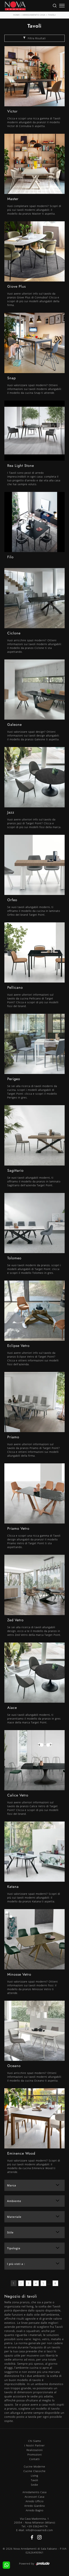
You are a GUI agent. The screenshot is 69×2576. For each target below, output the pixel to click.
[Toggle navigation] (62, 6)
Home (16, 14)
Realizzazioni (35, 2450)
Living (34, 2475)
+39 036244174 (37, 2526)
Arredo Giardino (34, 2505)
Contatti (34, 2459)
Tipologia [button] (13, 2248)
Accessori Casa (34, 2496)
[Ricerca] (55, 5)
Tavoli (52, 14)
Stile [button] (10, 2232)
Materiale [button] (14, 2217)
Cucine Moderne (34, 2466)
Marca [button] (11, 2185)
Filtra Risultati (34, 38)
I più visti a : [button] (16, 2264)
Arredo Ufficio (35, 2501)
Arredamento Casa (34, 14)
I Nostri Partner (34, 2445)
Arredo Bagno (34, 2510)
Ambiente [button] (14, 2201)
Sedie (34, 2484)
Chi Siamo (34, 2441)
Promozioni (34, 2454)
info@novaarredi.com (39, 2530)
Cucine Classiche (34, 2471)
